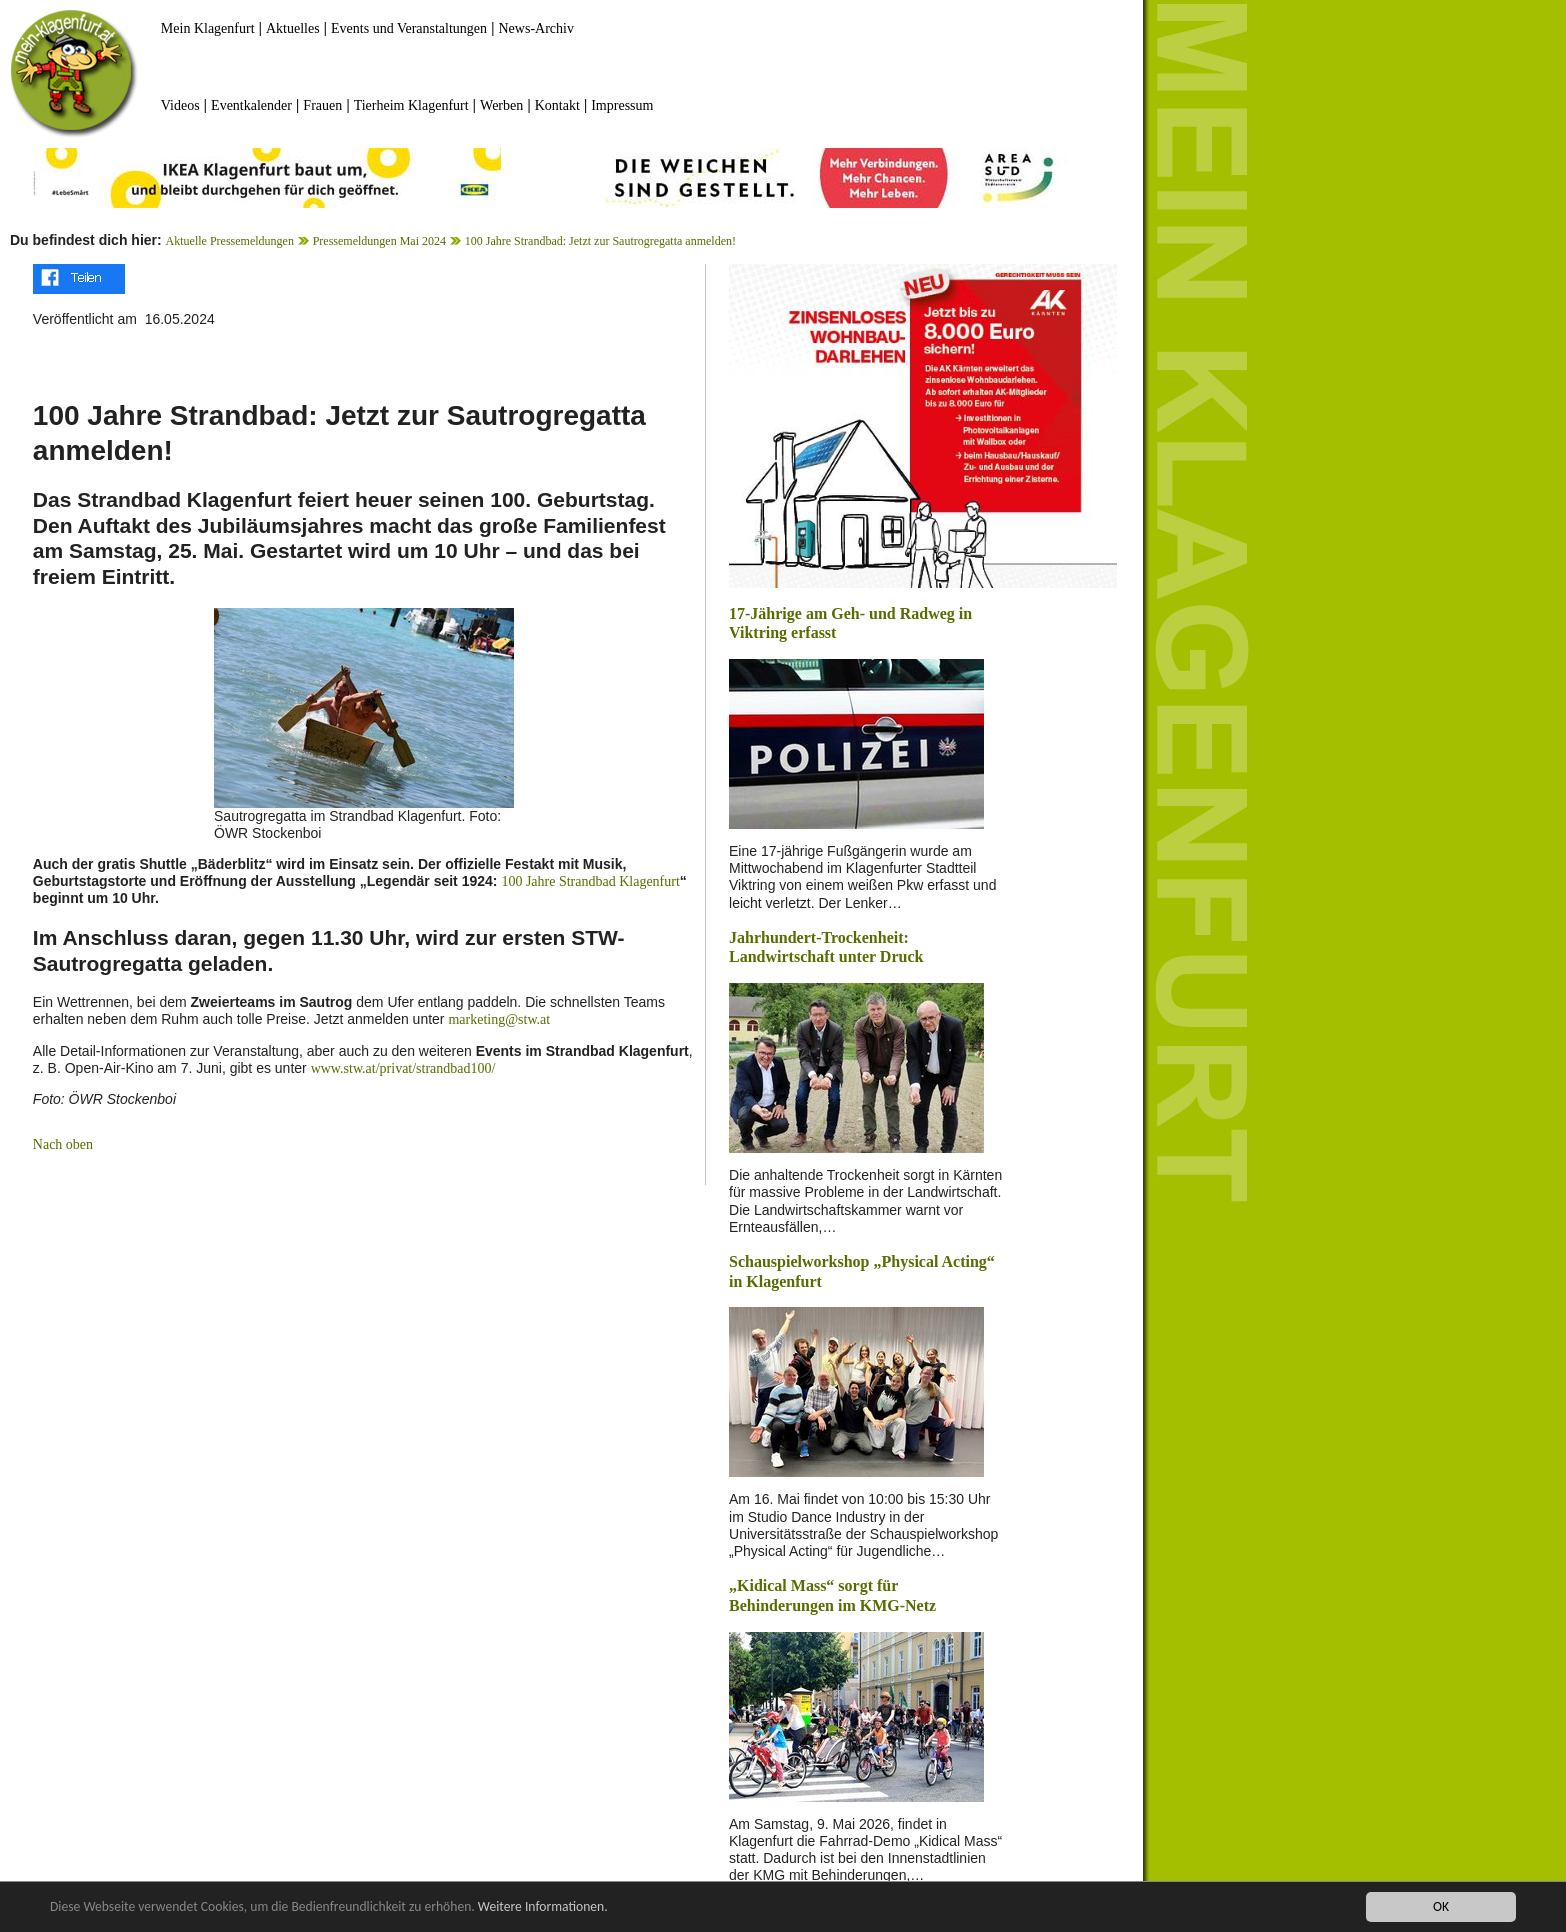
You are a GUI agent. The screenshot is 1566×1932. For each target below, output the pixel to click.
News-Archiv (536, 28)
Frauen (322, 105)
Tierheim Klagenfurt (411, 105)
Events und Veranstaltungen (409, 28)
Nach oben (63, 1144)
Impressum (622, 105)
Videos (180, 105)
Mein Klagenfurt (208, 28)
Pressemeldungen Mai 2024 (379, 241)
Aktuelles (293, 28)
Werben (501, 105)
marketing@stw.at (499, 1019)
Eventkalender (251, 105)
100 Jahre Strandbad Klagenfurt (590, 881)
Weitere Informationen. (543, 1908)
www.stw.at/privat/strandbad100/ (403, 1068)
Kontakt (557, 105)
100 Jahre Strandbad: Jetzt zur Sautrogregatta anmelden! (600, 241)
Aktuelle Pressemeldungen (230, 241)
